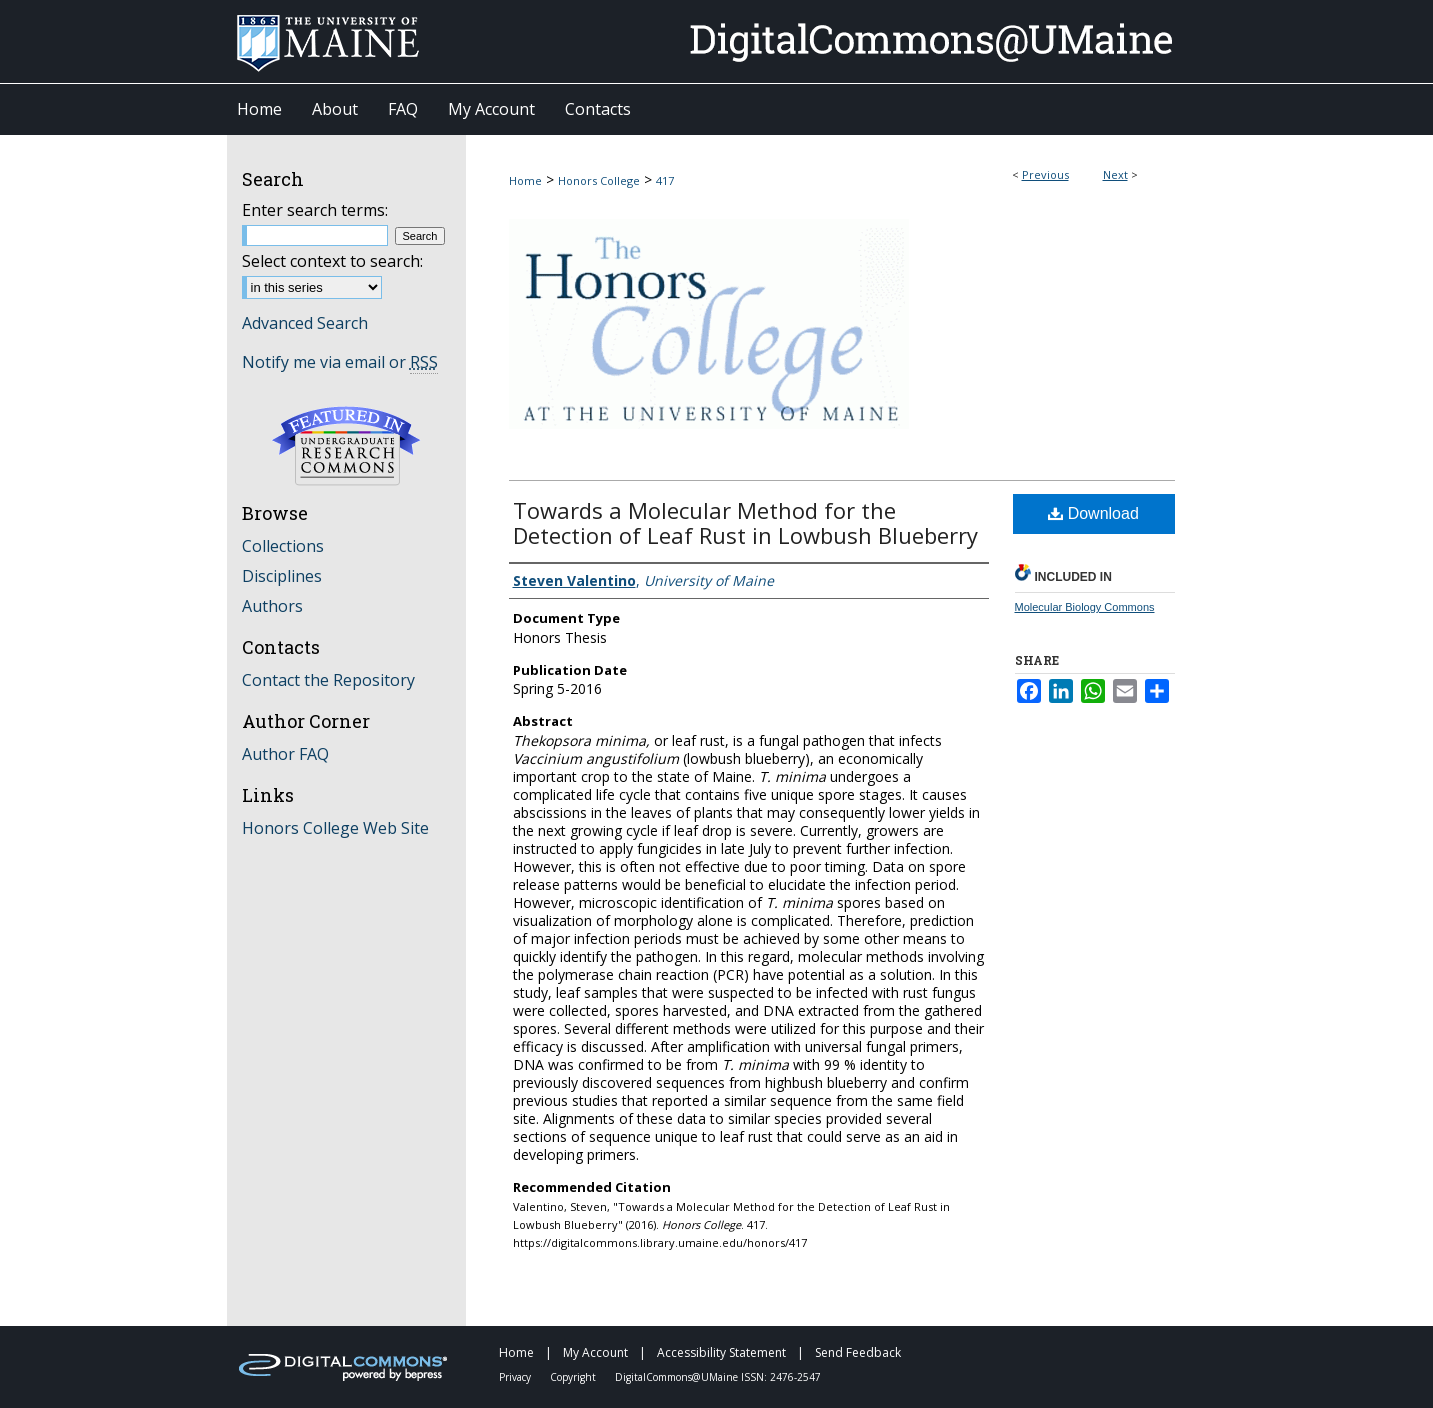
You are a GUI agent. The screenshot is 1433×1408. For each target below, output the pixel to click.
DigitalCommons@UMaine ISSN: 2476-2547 (718, 1377)
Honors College (599, 180)
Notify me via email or (340, 362)
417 (665, 180)
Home (525, 180)
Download (1093, 513)
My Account (597, 1352)
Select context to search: (332, 261)
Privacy (516, 1377)
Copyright (574, 1377)
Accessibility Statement (723, 1352)
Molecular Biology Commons (1085, 607)
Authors (272, 606)
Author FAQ (285, 754)
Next (1115, 174)
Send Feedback (858, 1352)
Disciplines (282, 576)
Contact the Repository (328, 680)
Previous (1045, 174)
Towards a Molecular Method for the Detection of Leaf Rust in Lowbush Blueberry (745, 522)
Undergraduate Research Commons (347, 446)
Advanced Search (305, 323)
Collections (283, 546)
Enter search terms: (315, 210)
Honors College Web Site (335, 828)
